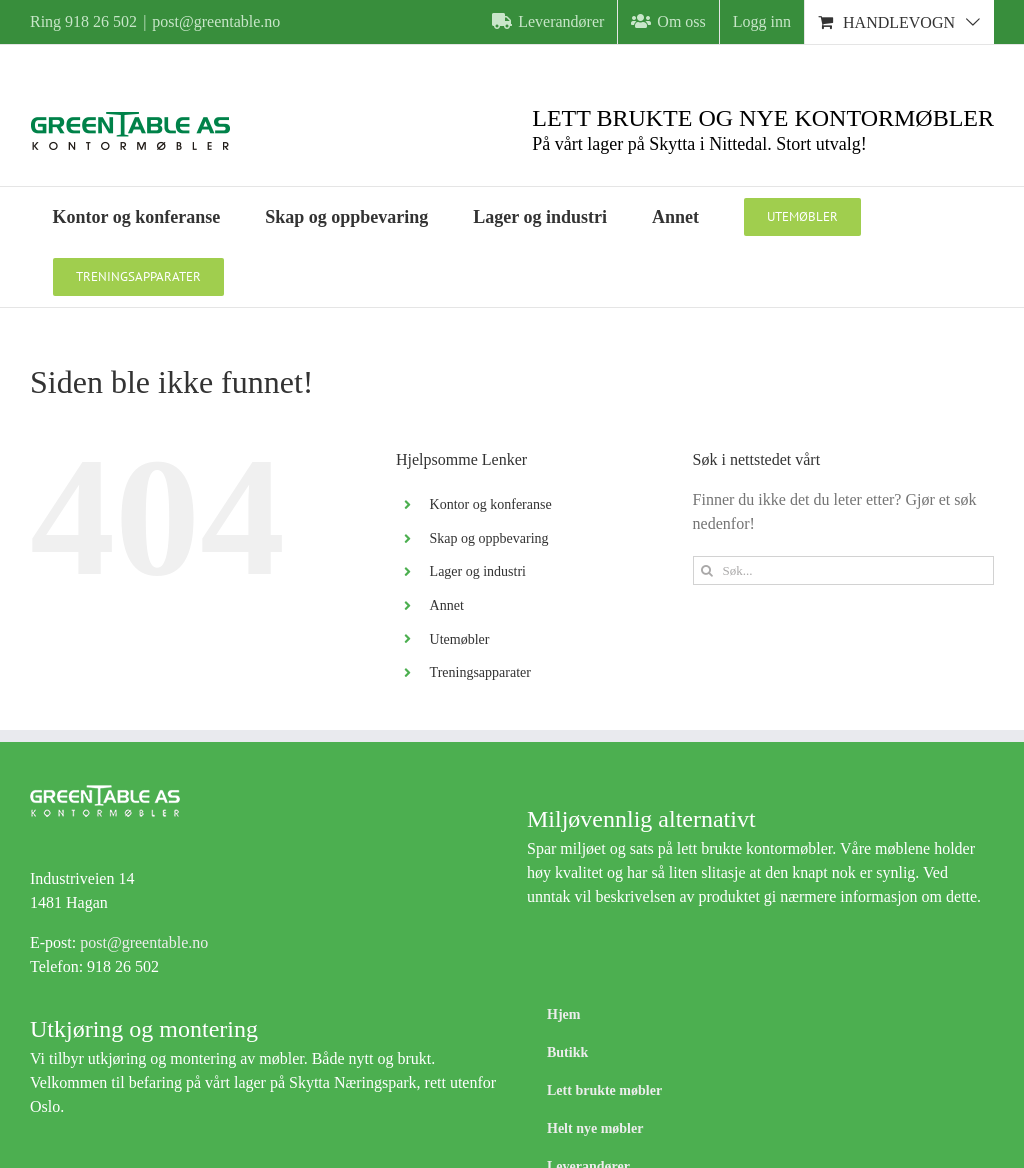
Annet (447, 605)
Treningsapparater (480, 672)
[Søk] (707, 570)
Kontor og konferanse (491, 504)
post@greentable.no (216, 21)
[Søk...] (843, 570)
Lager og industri (478, 571)
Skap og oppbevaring (489, 538)
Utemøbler (460, 639)
